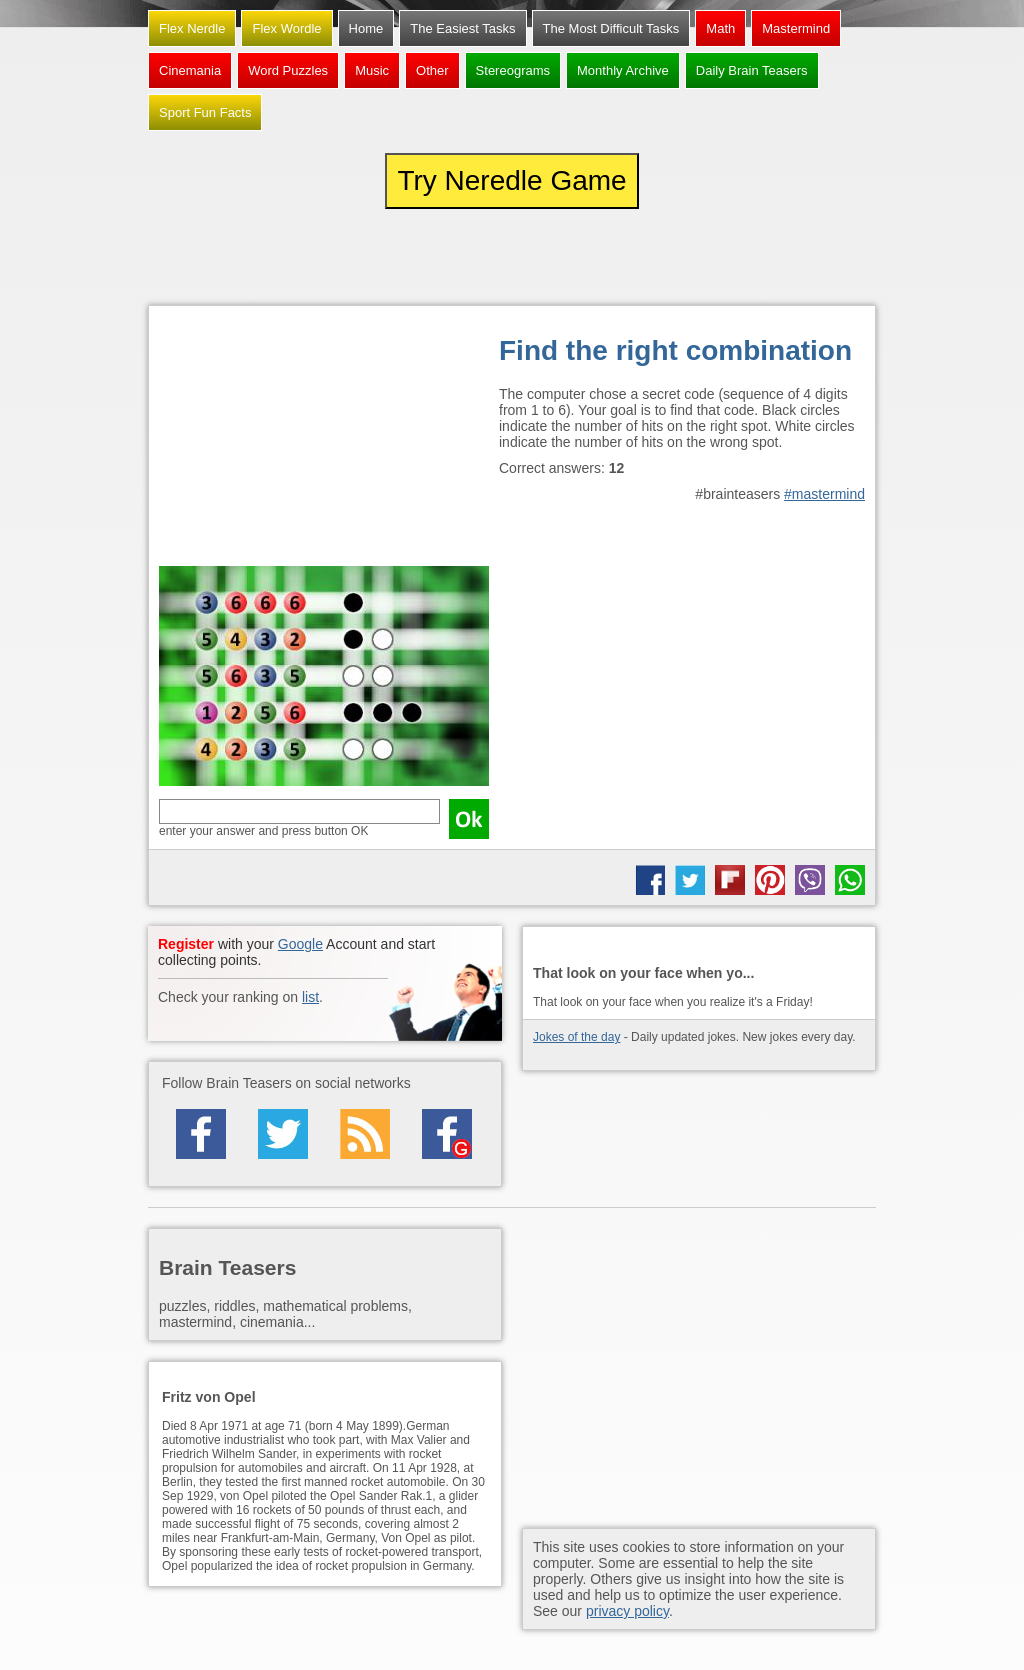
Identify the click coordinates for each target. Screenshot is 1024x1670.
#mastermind (824, 494)
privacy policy (627, 1611)
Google (300, 944)
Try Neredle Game (511, 180)
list (310, 997)
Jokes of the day (576, 1037)
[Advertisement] (324, 441)
